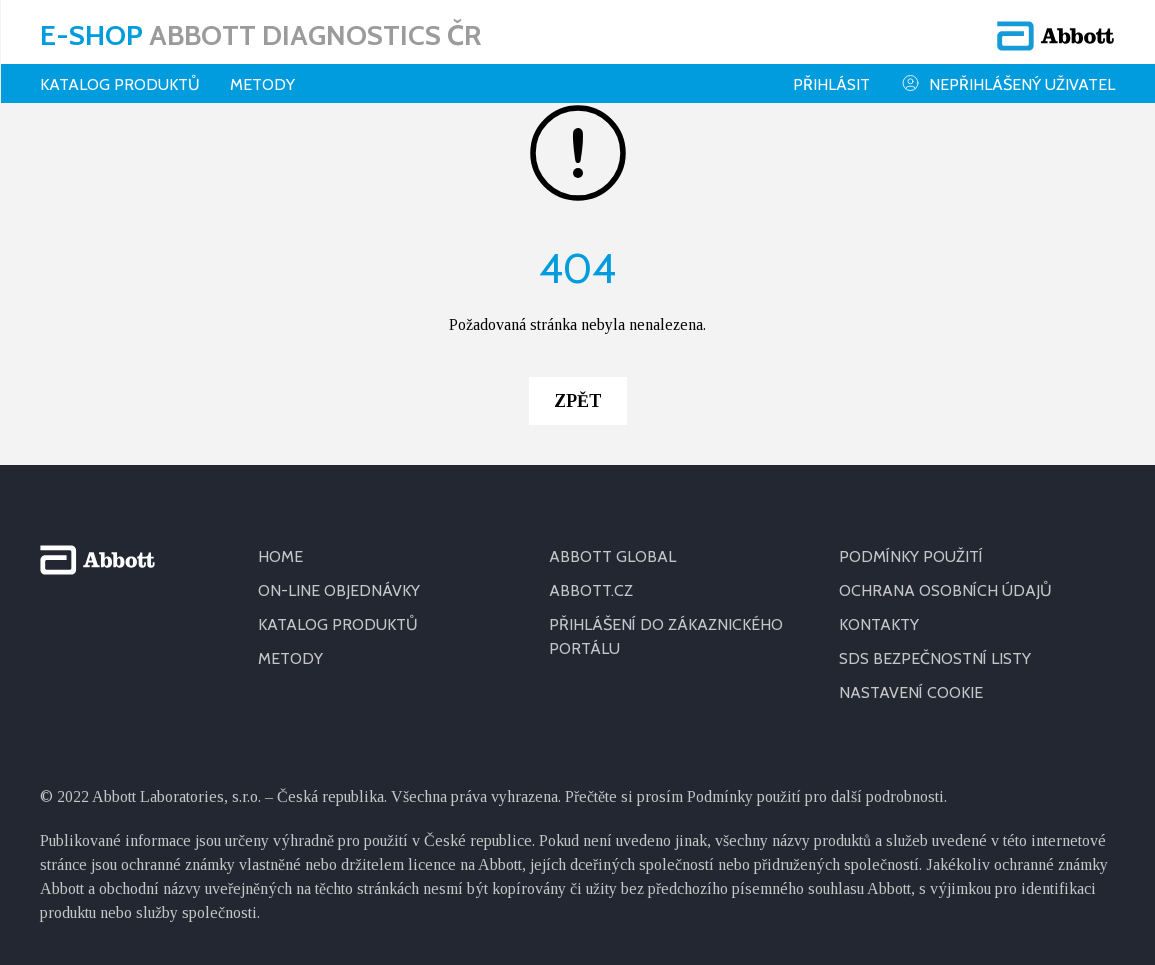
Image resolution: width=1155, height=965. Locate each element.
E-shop (260, 35)
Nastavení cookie (911, 692)
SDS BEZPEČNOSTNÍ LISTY (935, 658)
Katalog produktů (120, 84)
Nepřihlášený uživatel (1007, 83)
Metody (262, 84)
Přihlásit (831, 84)
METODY (290, 658)
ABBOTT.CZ (591, 590)
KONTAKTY (879, 624)
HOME (280, 556)
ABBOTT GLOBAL (612, 556)
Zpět (578, 401)
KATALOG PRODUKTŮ (338, 624)
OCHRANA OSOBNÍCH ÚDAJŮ (945, 590)
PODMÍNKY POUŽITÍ (911, 556)
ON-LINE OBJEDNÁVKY (339, 590)
